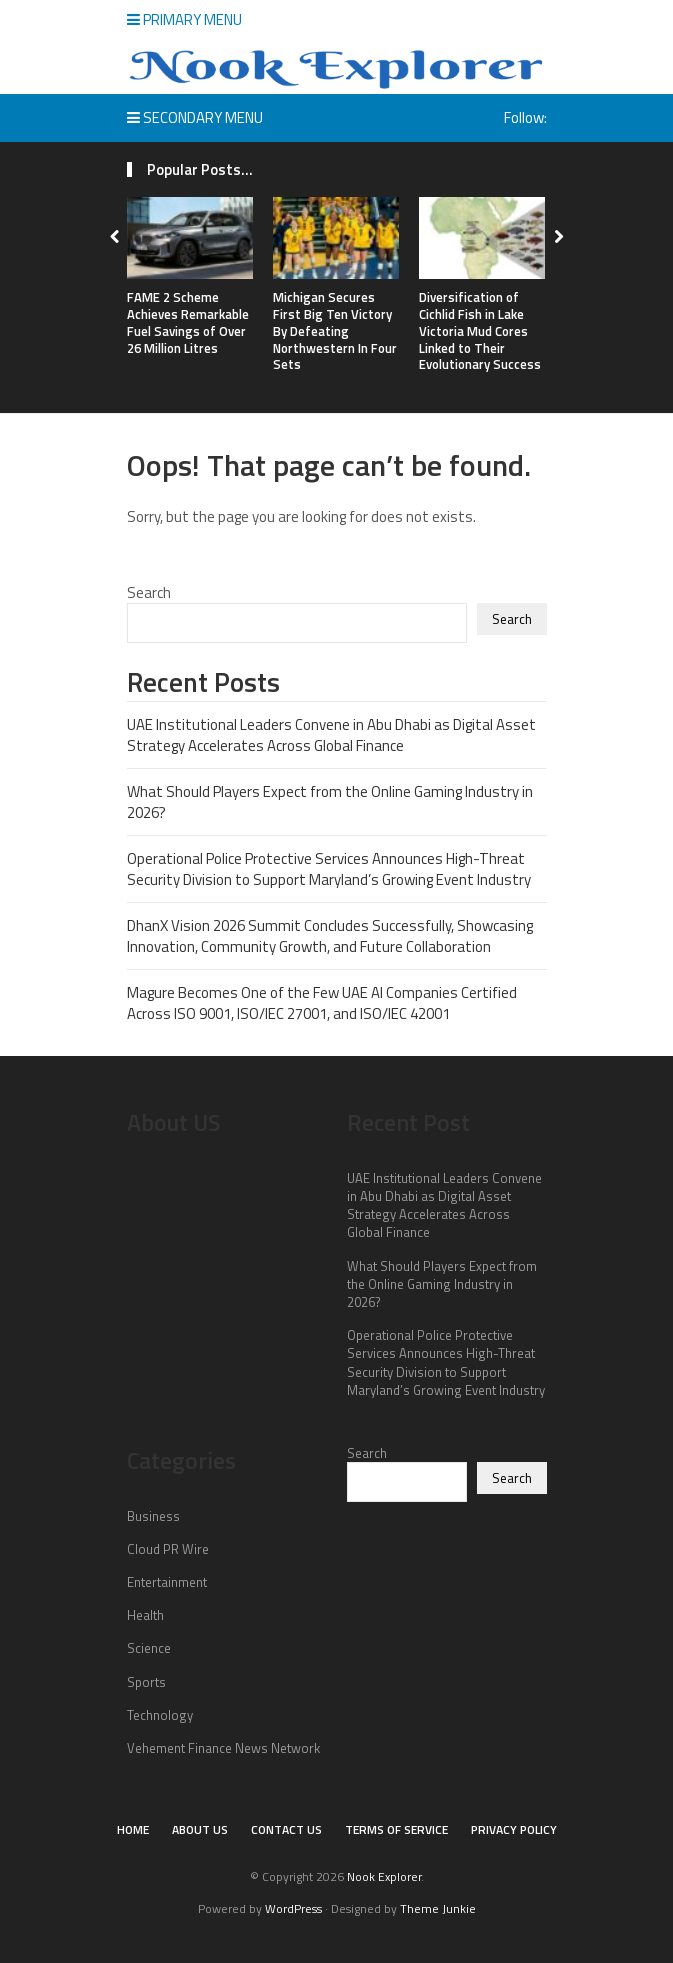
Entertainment (167, 1582)
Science (149, 1648)
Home (133, 1829)
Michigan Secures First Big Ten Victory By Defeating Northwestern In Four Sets (335, 331)
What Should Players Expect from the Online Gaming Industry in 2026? (330, 802)
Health (145, 1615)
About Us (200, 1829)
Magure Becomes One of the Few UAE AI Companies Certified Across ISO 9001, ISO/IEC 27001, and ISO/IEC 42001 (322, 1003)
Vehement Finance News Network (223, 1748)
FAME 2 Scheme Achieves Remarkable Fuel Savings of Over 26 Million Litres (188, 322)
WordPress (293, 1908)
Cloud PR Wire (168, 1549)
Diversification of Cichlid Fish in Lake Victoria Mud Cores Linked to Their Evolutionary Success (480, 331)
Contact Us (286, 1829)
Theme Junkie (438, 1908)
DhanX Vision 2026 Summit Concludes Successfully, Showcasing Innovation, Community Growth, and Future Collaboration (330, 936)
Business (153, 1516)
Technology (160, 1715)
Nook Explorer (384, 1876)
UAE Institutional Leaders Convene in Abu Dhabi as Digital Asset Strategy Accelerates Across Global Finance (331, 735)
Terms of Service (396, 1829)
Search (149, 592)
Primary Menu (184, 19)
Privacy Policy (514, 1829)
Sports (146, 1682)
